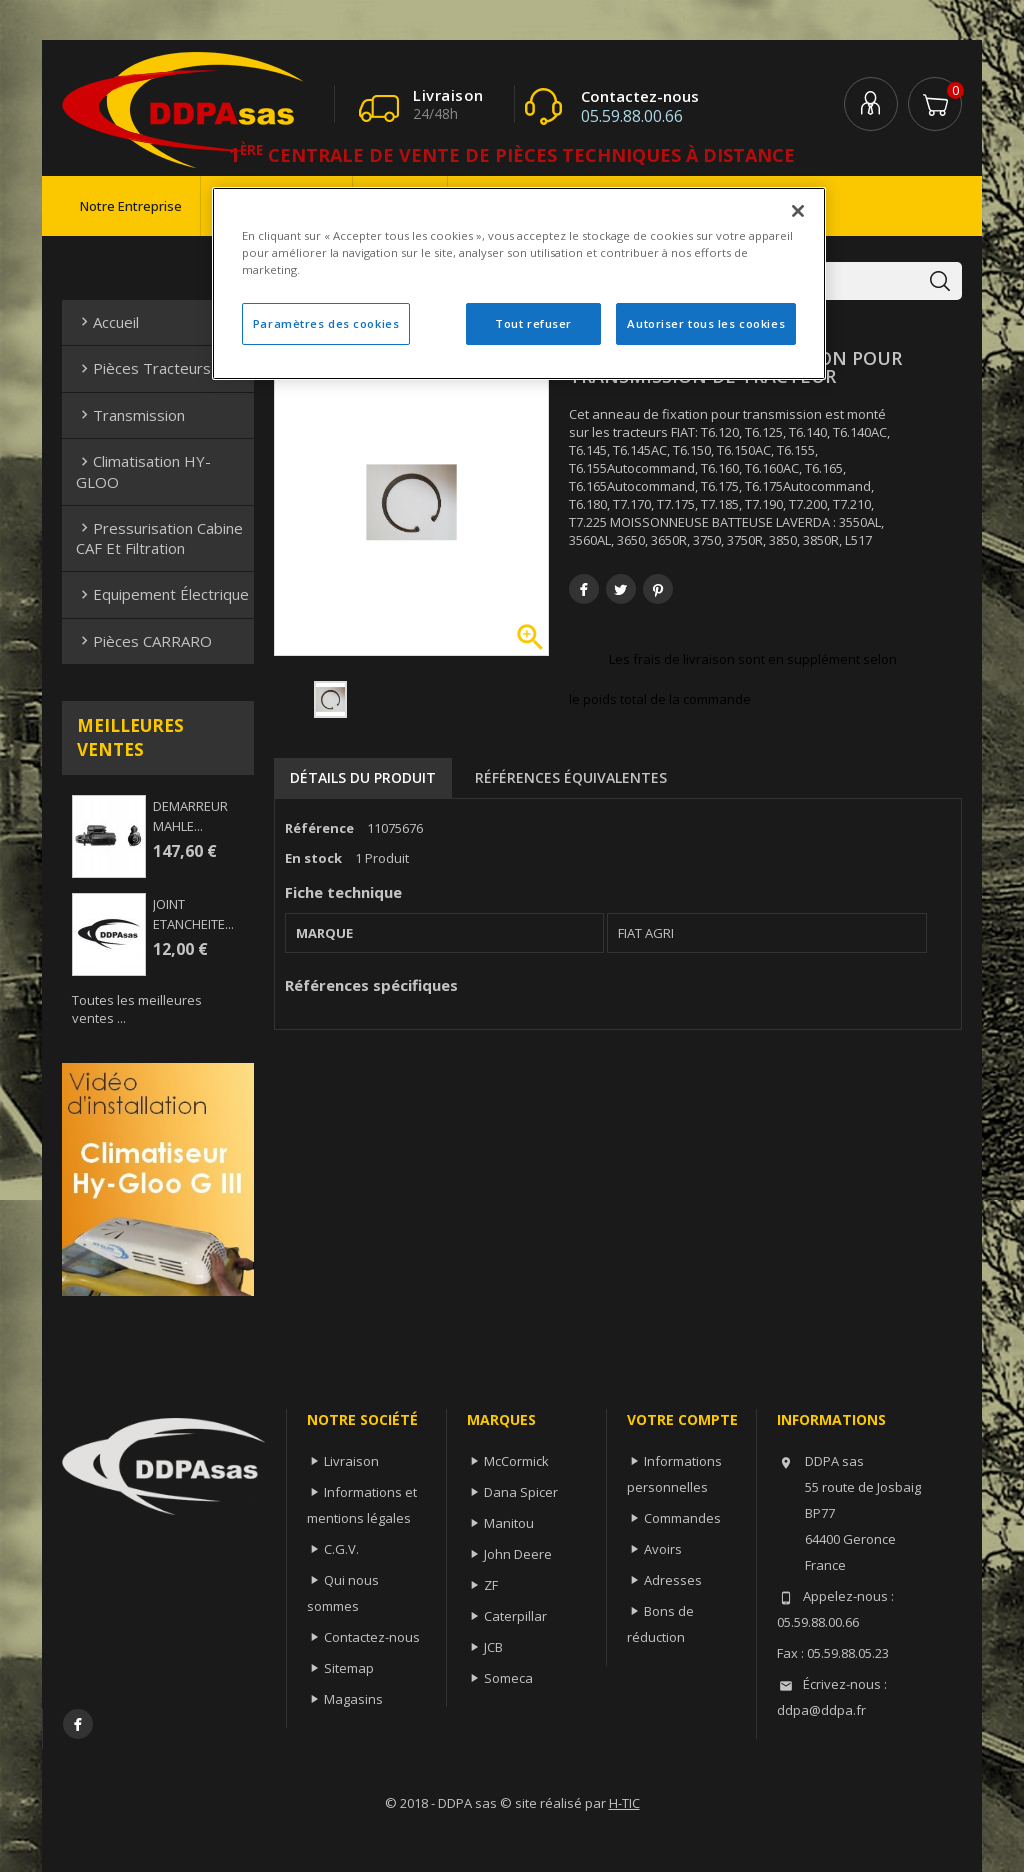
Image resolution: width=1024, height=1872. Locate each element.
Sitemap (349, 1668)
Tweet (621, 589)
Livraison (351, 1461)
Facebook (78, 1724)
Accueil (107, 322)
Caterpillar (515, 1616)
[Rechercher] (830, 281)
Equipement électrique (162, 594)
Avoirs (663, 1549)
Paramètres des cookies (326, 323)
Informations (831, 1419)
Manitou (509, 1523)
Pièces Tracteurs (143, 368)
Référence (319, 828)
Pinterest (658, 589)
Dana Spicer (521, 1492)
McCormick (516, 1461)
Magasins (353, 1699)
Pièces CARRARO (144, 641)
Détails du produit (363, 777)
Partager (584, 589)
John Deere (518, 1554)
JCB (493, 1647)
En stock (313, 858)
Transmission (130, 415)
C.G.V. (341, 1549)
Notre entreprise (131, 206)
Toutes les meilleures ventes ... (137, 1009)
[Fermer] (798, 211)
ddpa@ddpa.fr (821, 1710)
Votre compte (682, 1419)
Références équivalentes (571, 777)
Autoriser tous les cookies (706, 323)
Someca (508, 1678)
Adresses (673, 1580)
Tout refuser (533, 323)
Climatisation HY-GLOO (143, 471)
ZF (491, 1585)
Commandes (682, 1518)
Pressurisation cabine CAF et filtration (159, 538)
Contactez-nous (372, 1637)
